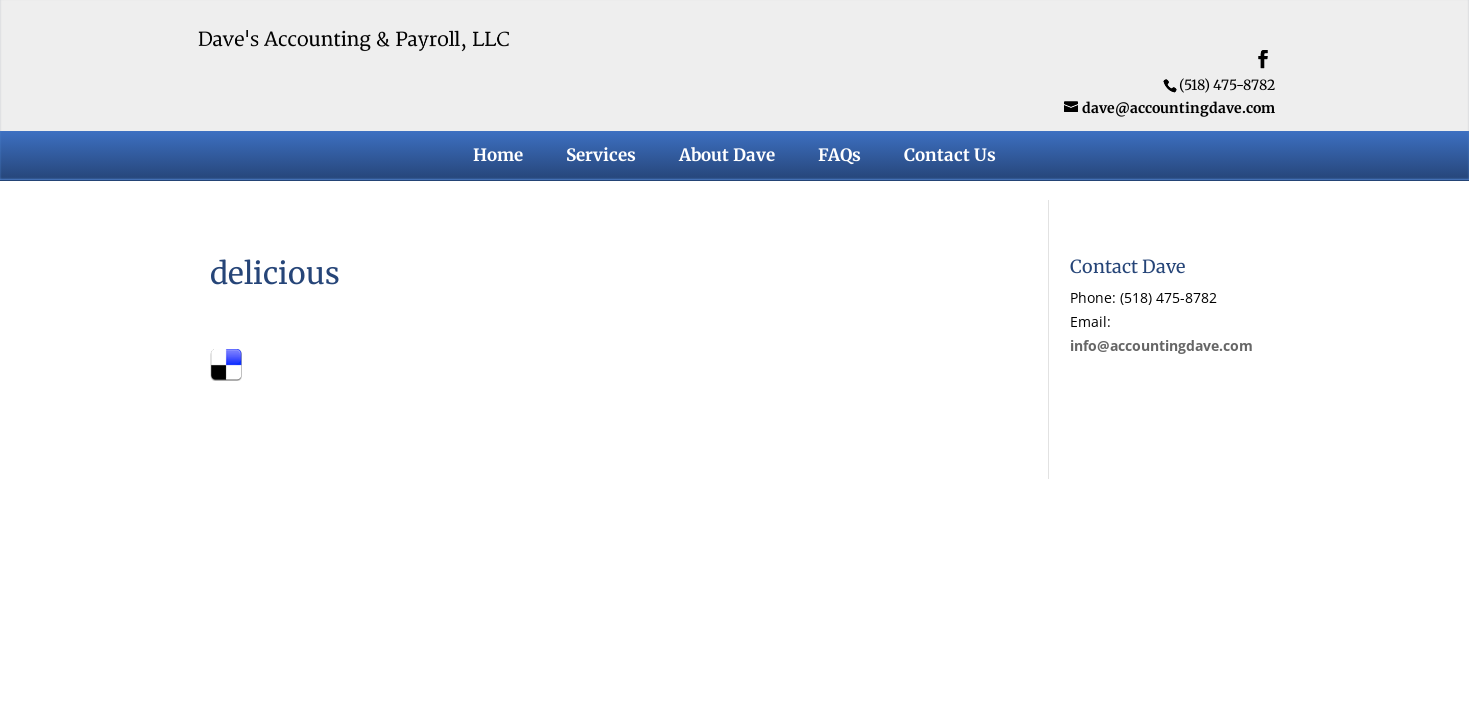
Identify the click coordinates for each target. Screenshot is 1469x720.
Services (601, 157)
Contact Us (950, 157)
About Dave (727, 157)
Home (498, 157)
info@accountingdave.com (1161, 345)
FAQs (839, 157)
